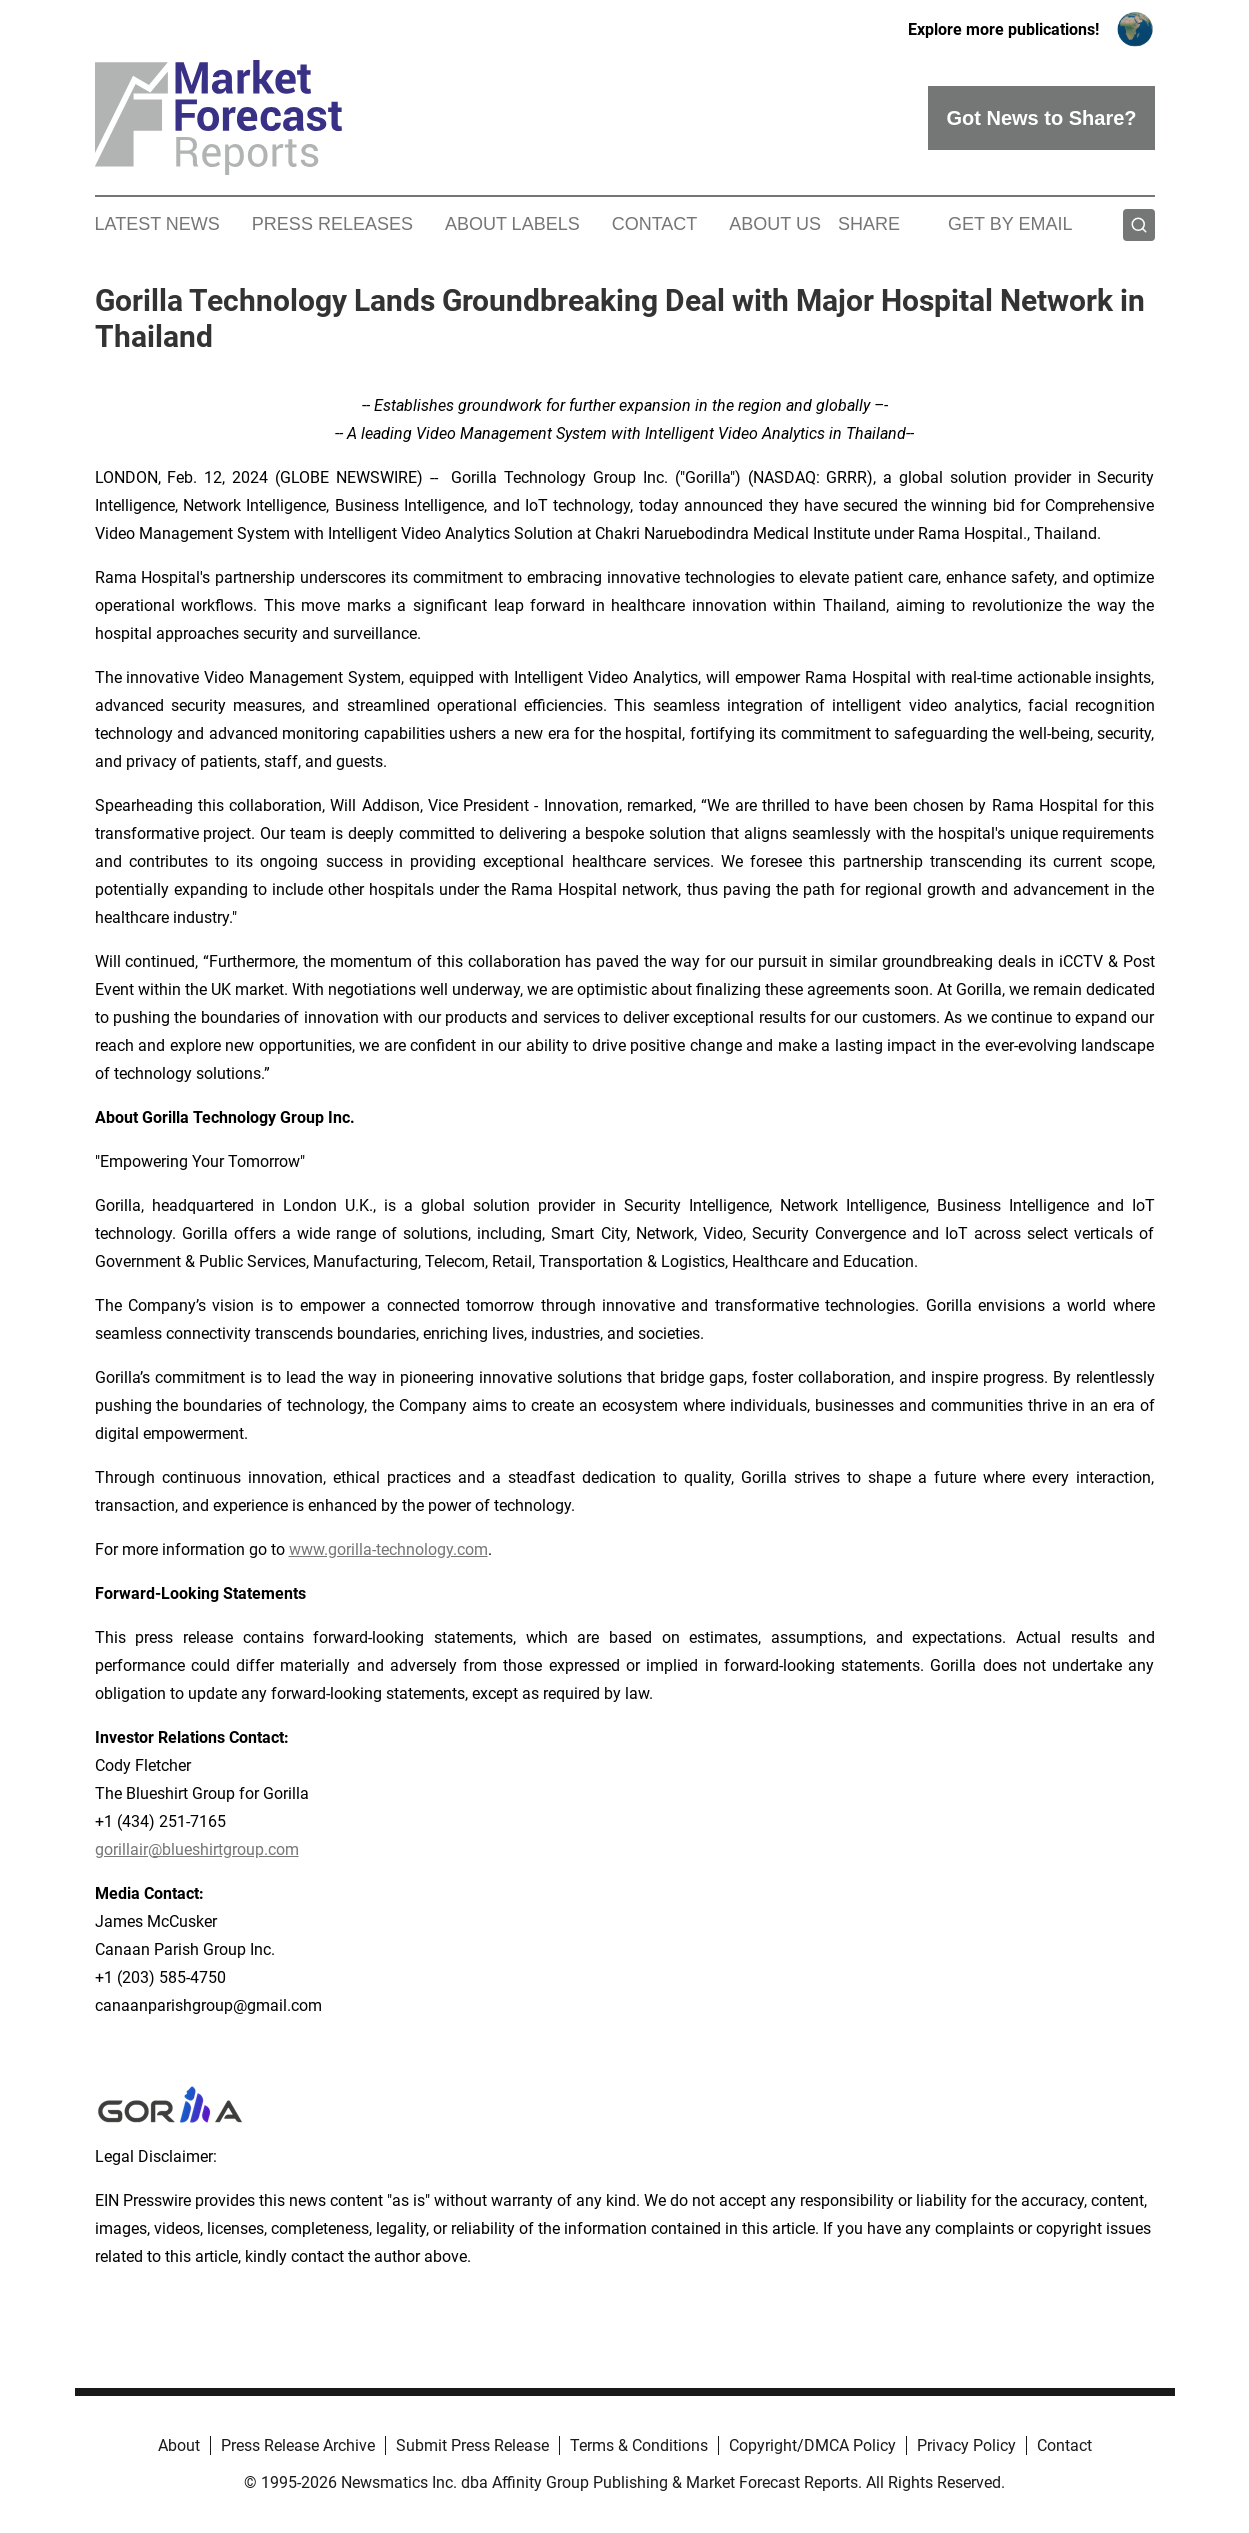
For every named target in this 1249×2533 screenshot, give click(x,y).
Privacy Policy (966, 2445)
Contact (655, 224)
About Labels (512, 224)
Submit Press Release (472, 2445)
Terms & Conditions (639, 2445)
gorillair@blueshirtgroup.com (197, 1849)
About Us (775, 224)
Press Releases (332, 224)
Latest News (157, 224)
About (179, 2445)
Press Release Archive (298, 2445)
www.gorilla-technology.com (388, 1549)
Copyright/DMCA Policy (812, 2445)
